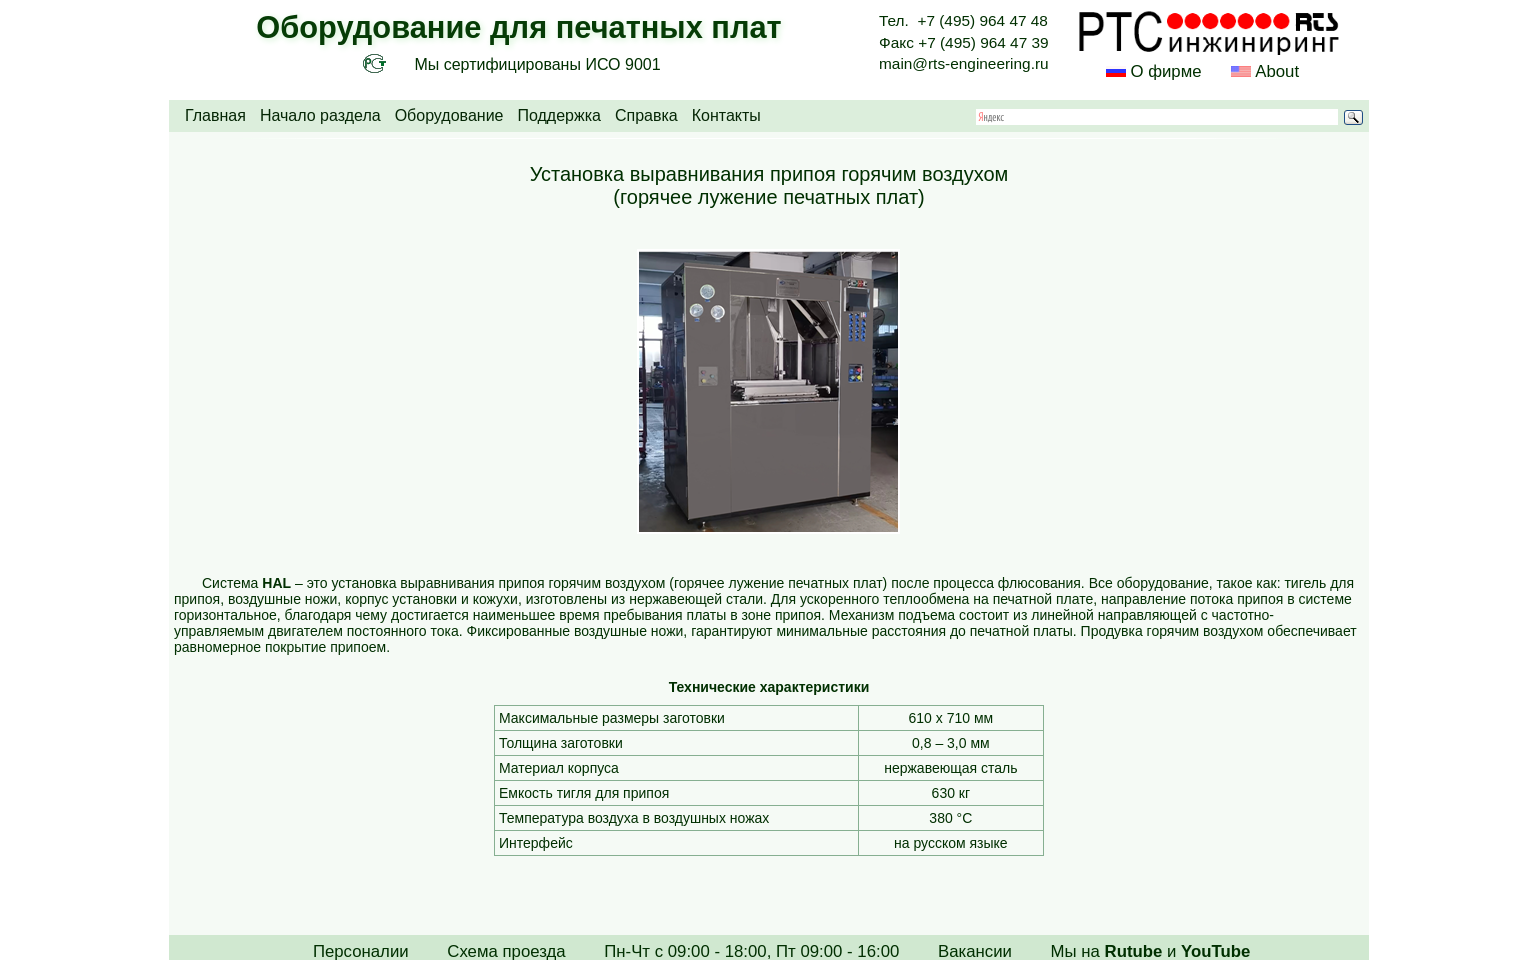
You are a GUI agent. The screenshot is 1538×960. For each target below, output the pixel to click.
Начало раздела (320, 115)
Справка (646, 115)
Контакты (726, 115)
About (1275, 71)
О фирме (1165, 71)
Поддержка (558, 115)
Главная (215, 115)
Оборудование (449, 115)
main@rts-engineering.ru (964, 63)
